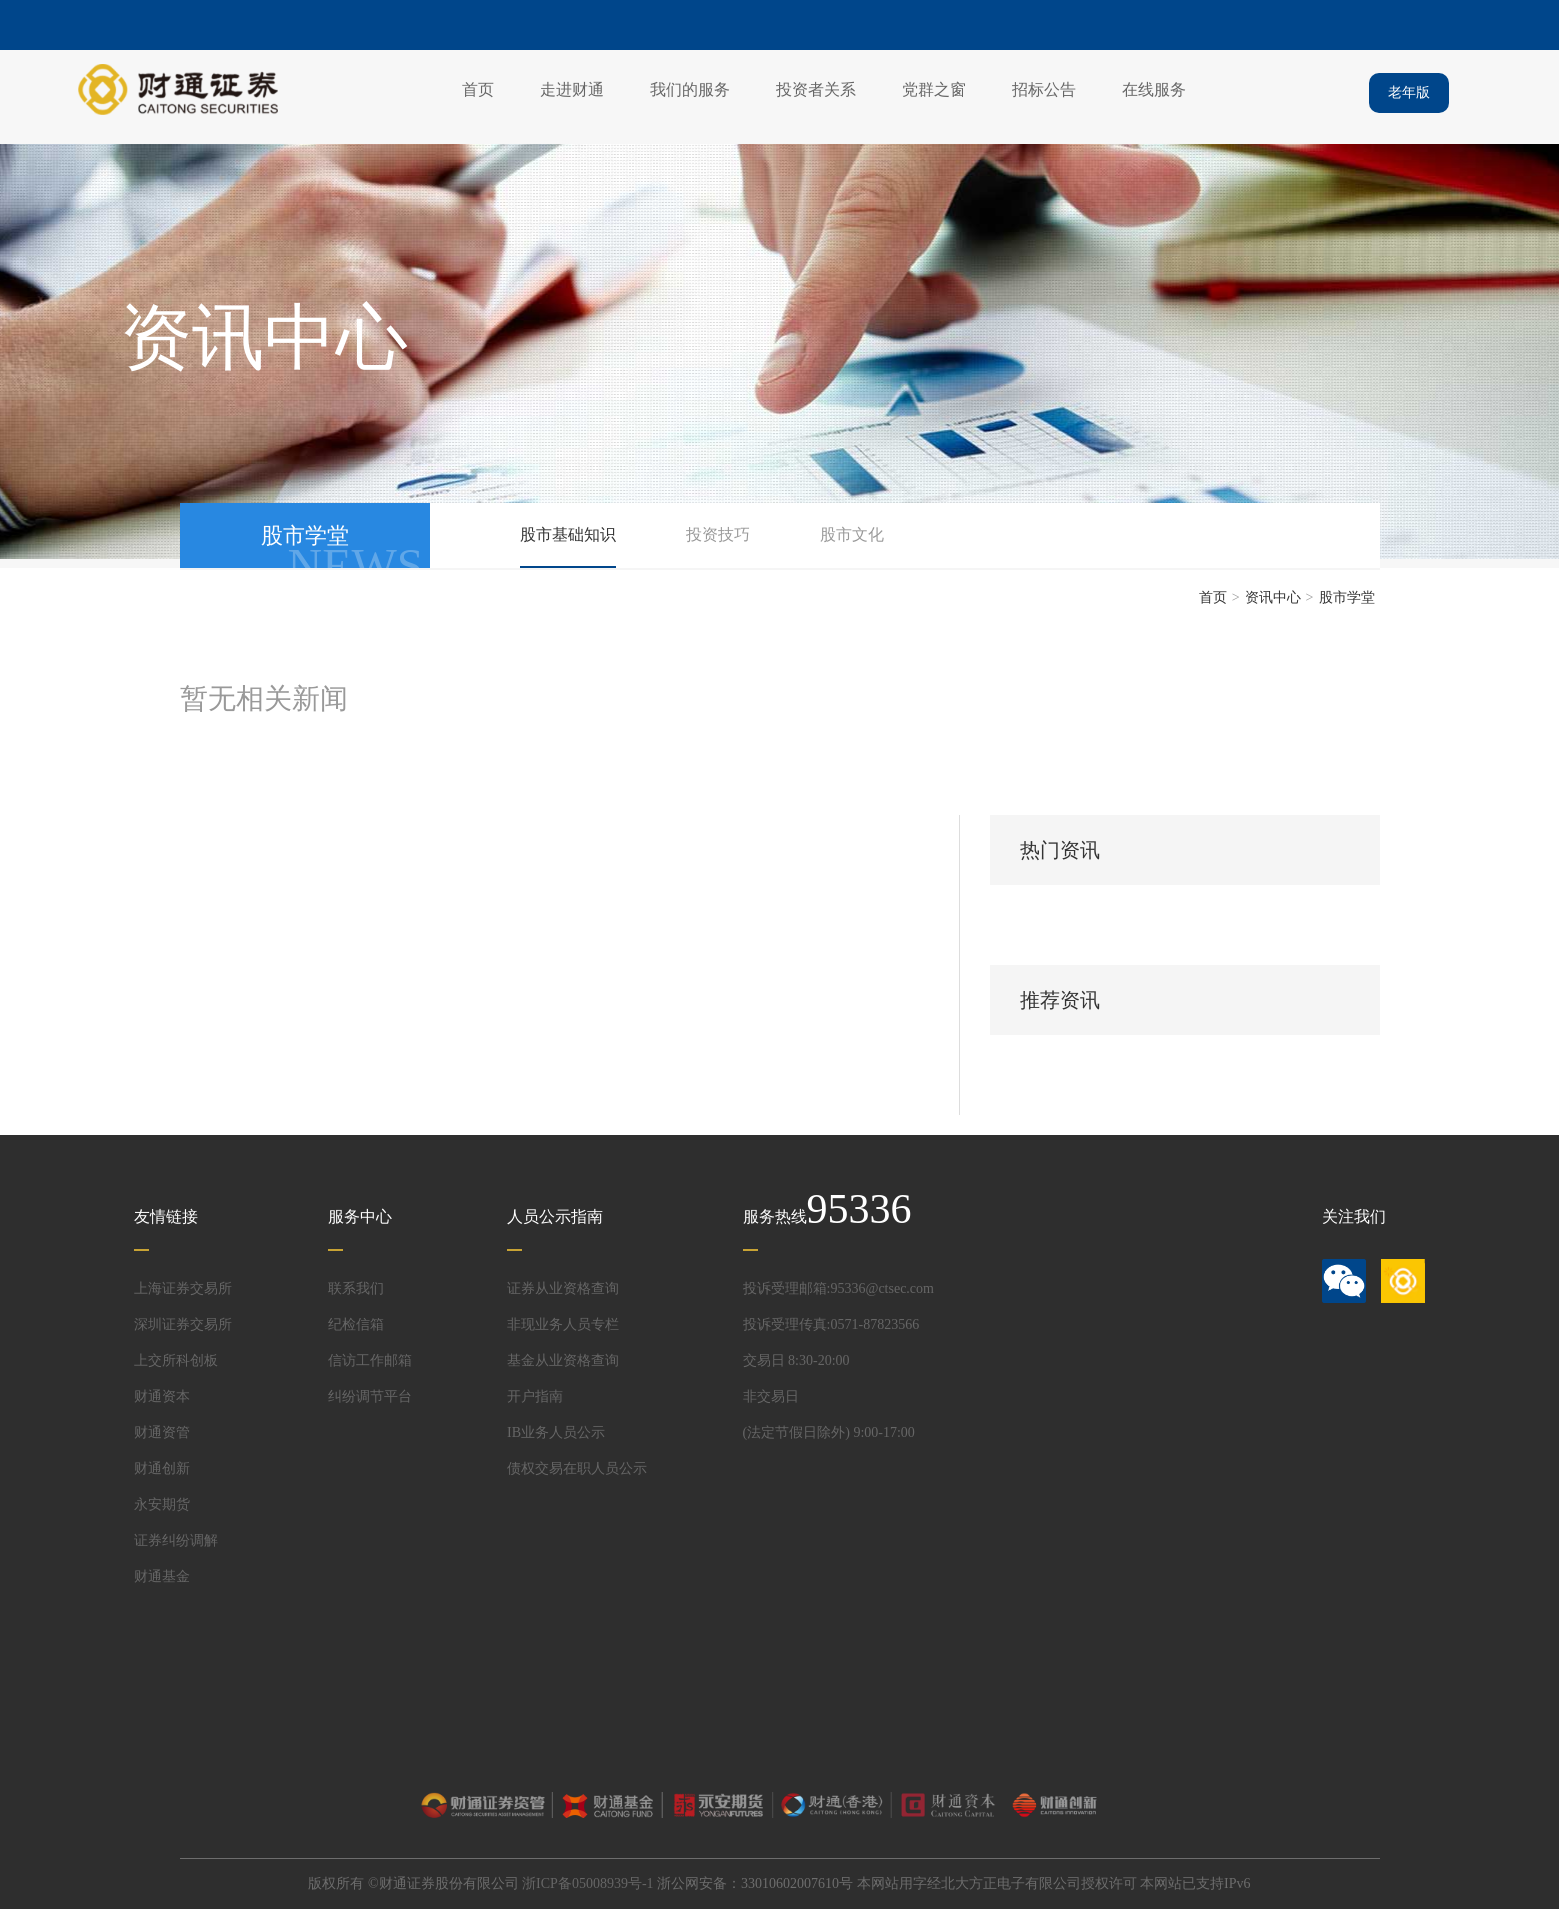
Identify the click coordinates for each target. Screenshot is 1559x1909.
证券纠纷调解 (176, 1540)
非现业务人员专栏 (563, 1324)
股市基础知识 (568, 534)
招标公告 (1044, 89)
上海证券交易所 (183, 1288)
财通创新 (162, 1468)
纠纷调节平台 (370, 1396)
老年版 (1409, 92)
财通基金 (162, 1576)
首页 (478, 89)
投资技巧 (718, 534)
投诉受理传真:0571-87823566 (831, 1324)
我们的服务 (690, 89)
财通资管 (162, 1432)
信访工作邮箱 (370, 1360)
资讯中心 (1273, 597)
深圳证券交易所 (183, 1324)
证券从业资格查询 (563, 1288)
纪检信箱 (356, 1324)
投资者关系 (816, 89)
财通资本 (162, 1396)
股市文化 (852, 534)
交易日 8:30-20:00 (796, 1360)
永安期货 (162, 1504)
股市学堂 (1347, 597)
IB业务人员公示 (556, 1432)
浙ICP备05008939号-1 (587, 1883)
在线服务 (1154, 89)
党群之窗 (934, 89)
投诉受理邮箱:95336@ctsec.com (838, 1288)
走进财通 (572, 89)
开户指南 (535, 1396)
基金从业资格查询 (563, 1360)
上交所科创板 (176, 1360)
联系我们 (356, 1288)
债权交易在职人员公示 (577, 1468)
